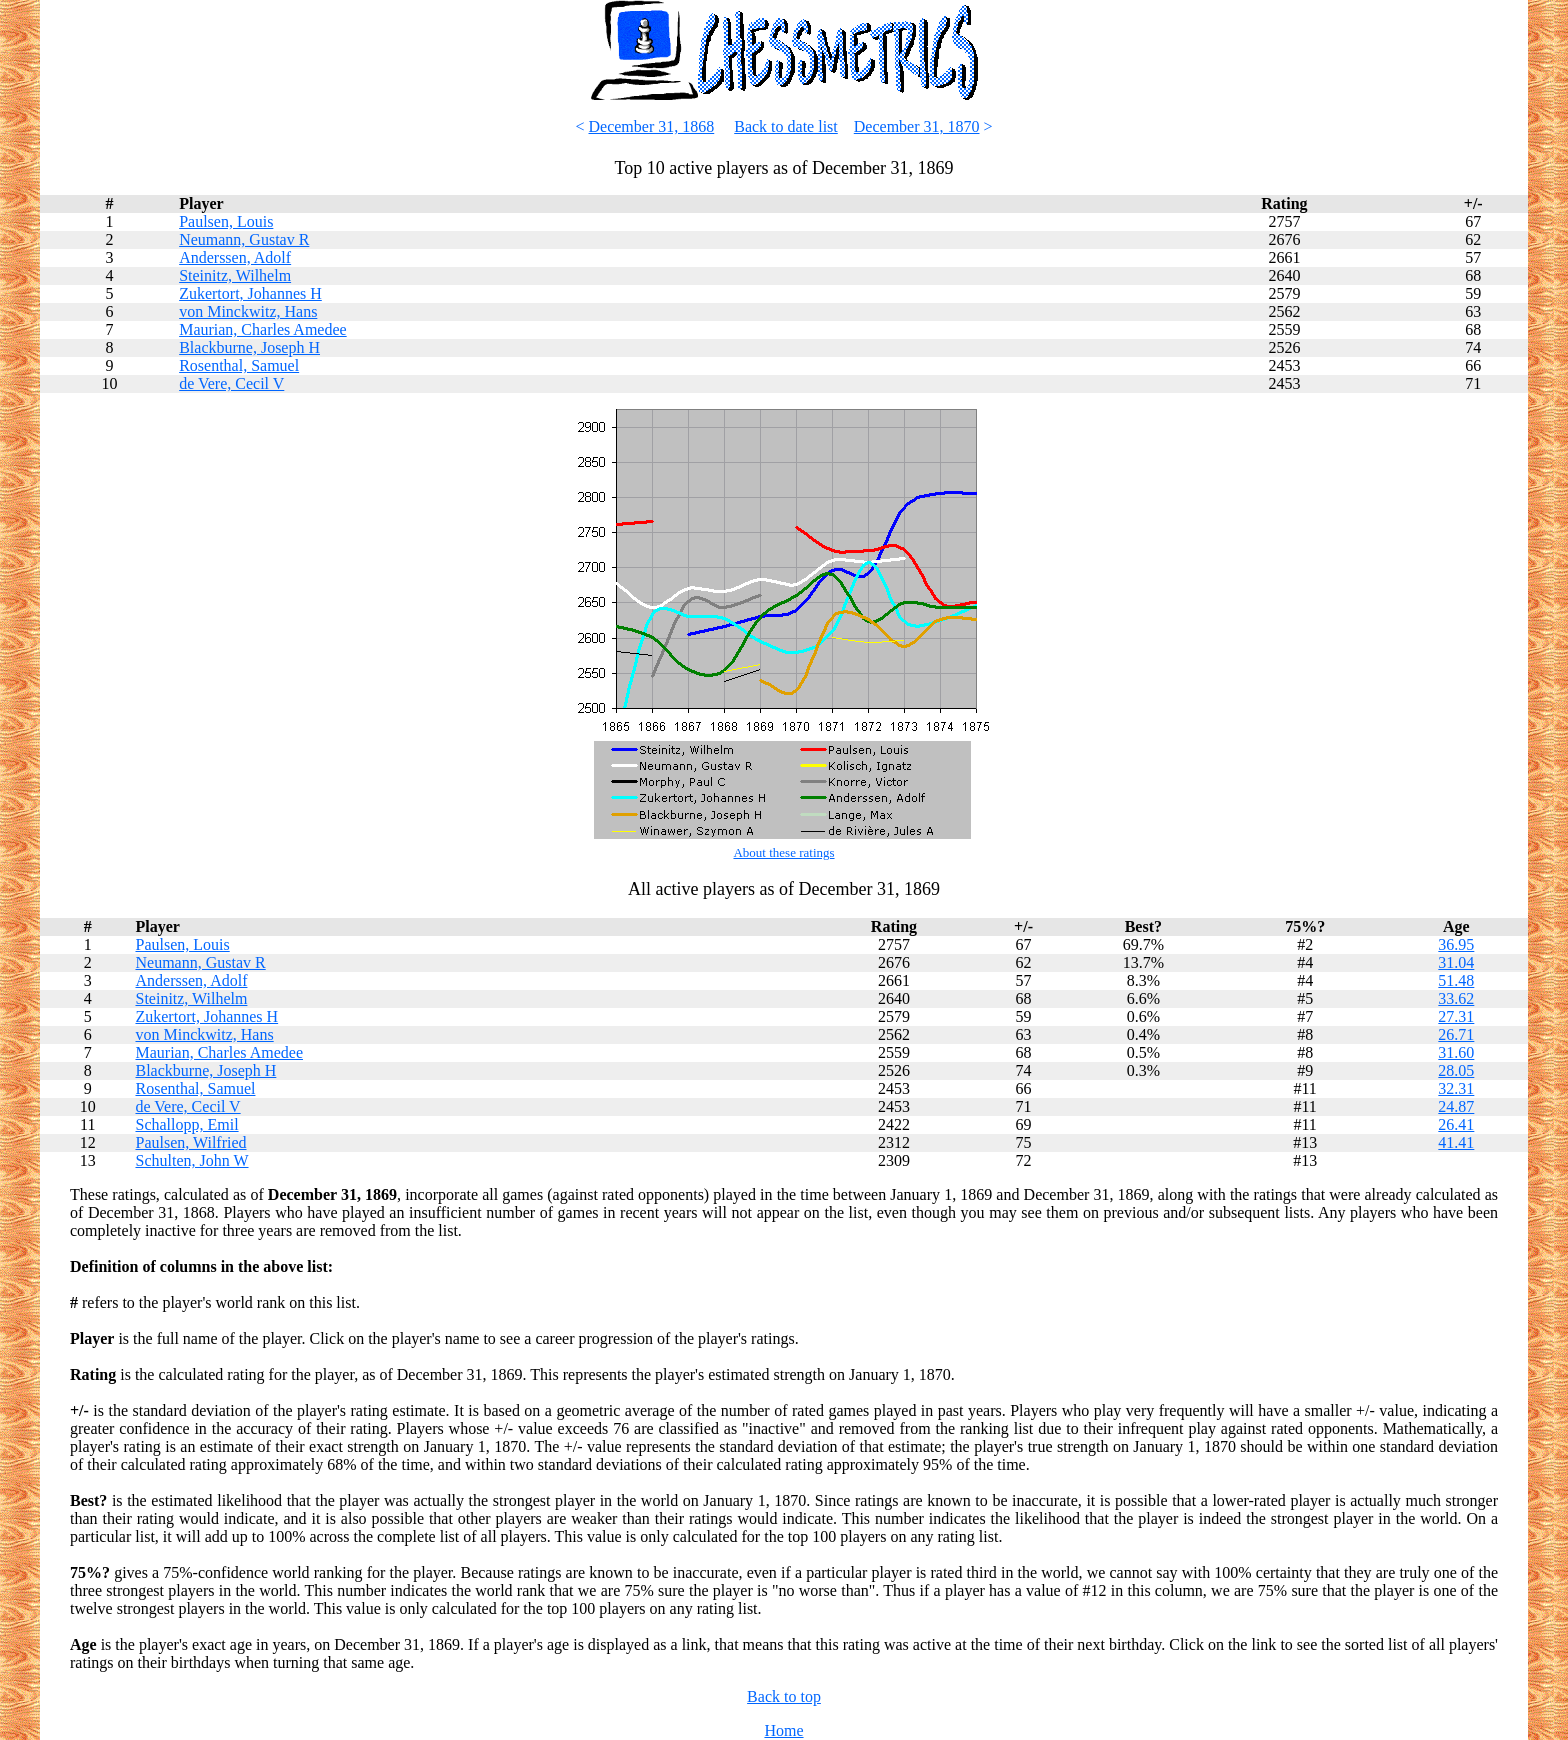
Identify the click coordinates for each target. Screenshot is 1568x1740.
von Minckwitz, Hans (248, 311)
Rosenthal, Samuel (239, 365)
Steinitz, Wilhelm (235, 275)
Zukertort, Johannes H (250, 293)
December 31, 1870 (917, 126)
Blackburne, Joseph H (249, 347)
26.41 (1456, 1124)
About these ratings (783, 852)
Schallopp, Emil (186, 1124)
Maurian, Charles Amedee (263, 329)
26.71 (1456, 1034)
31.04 (1456, 962)
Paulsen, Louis (226, 221)
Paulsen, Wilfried (190, 1142)
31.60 (1456, 1052)
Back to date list (786, 126)
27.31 (1456, 1016)
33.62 (1456, 998)
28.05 (1456, 1070)
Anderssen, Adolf (235, 257)
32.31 (1456, 1088)
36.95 (1456, 944)
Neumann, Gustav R (244, 239)
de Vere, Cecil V (231, 383)
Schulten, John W (191, 1160)
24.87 (1456, 1106)
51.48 (1456, 980)
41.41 (1456, 1142)
